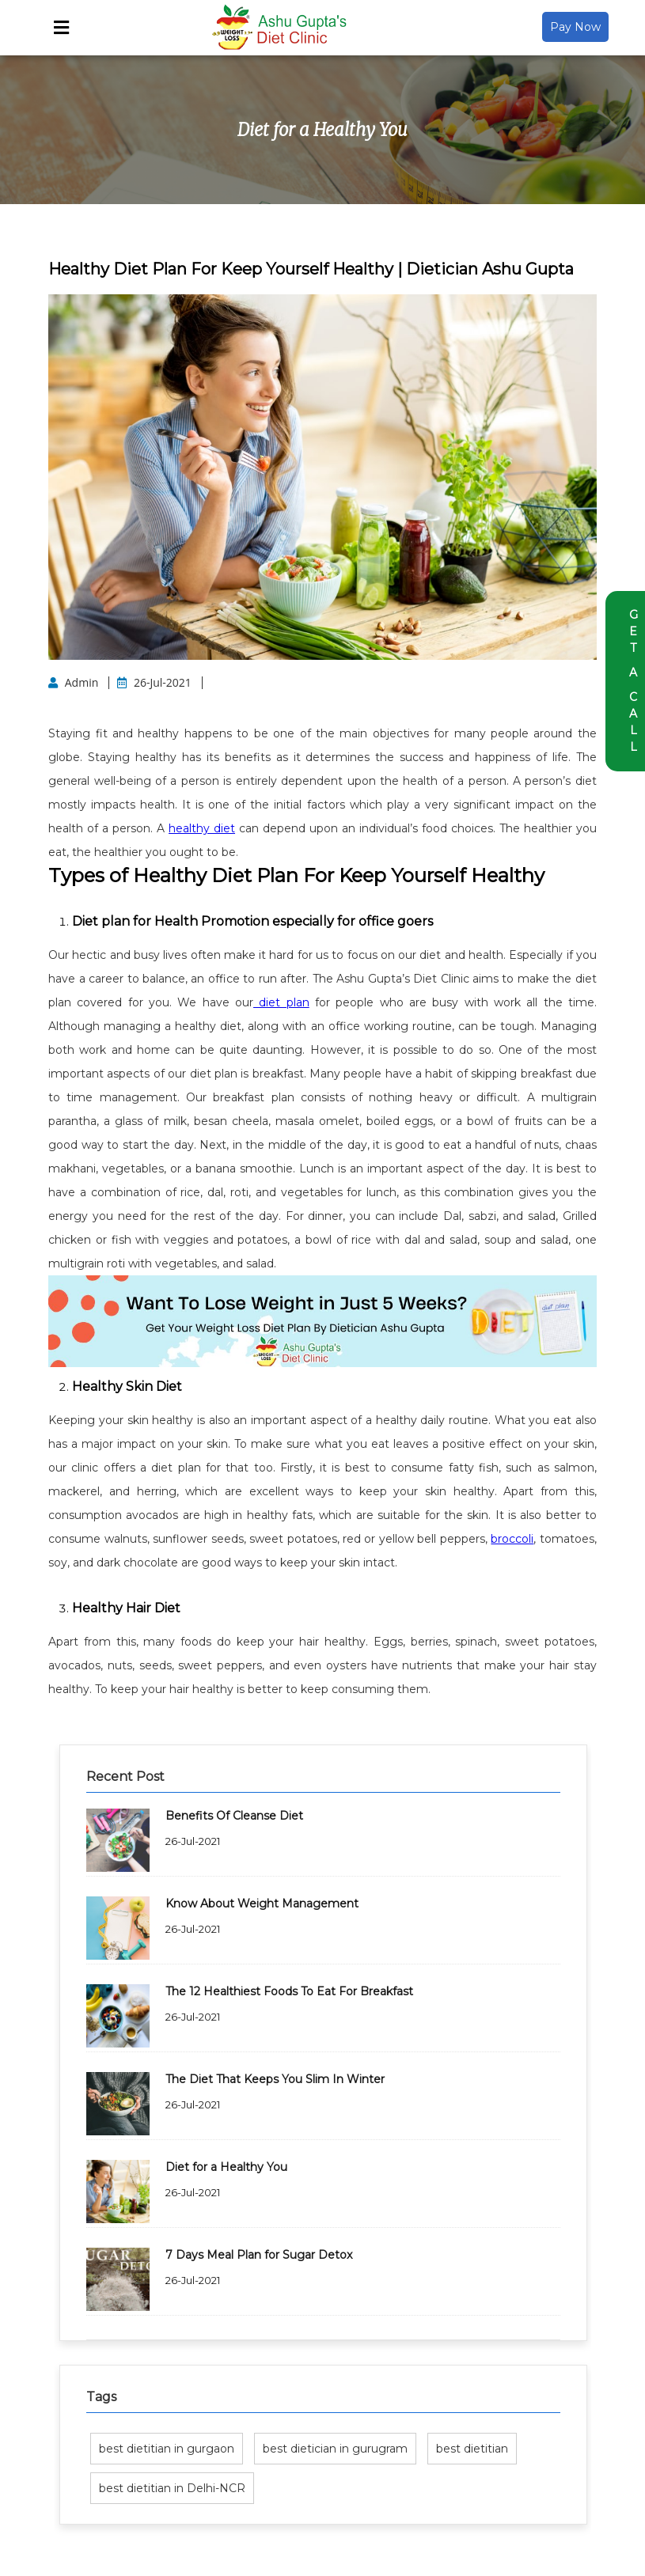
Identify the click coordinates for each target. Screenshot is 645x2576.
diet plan (281, 1002)
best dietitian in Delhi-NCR (172, 2488)
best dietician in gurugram (335, 2449)
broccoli (512, 1539)
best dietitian (472, 2449)
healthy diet (202, 828)
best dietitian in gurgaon (166, 2449)
